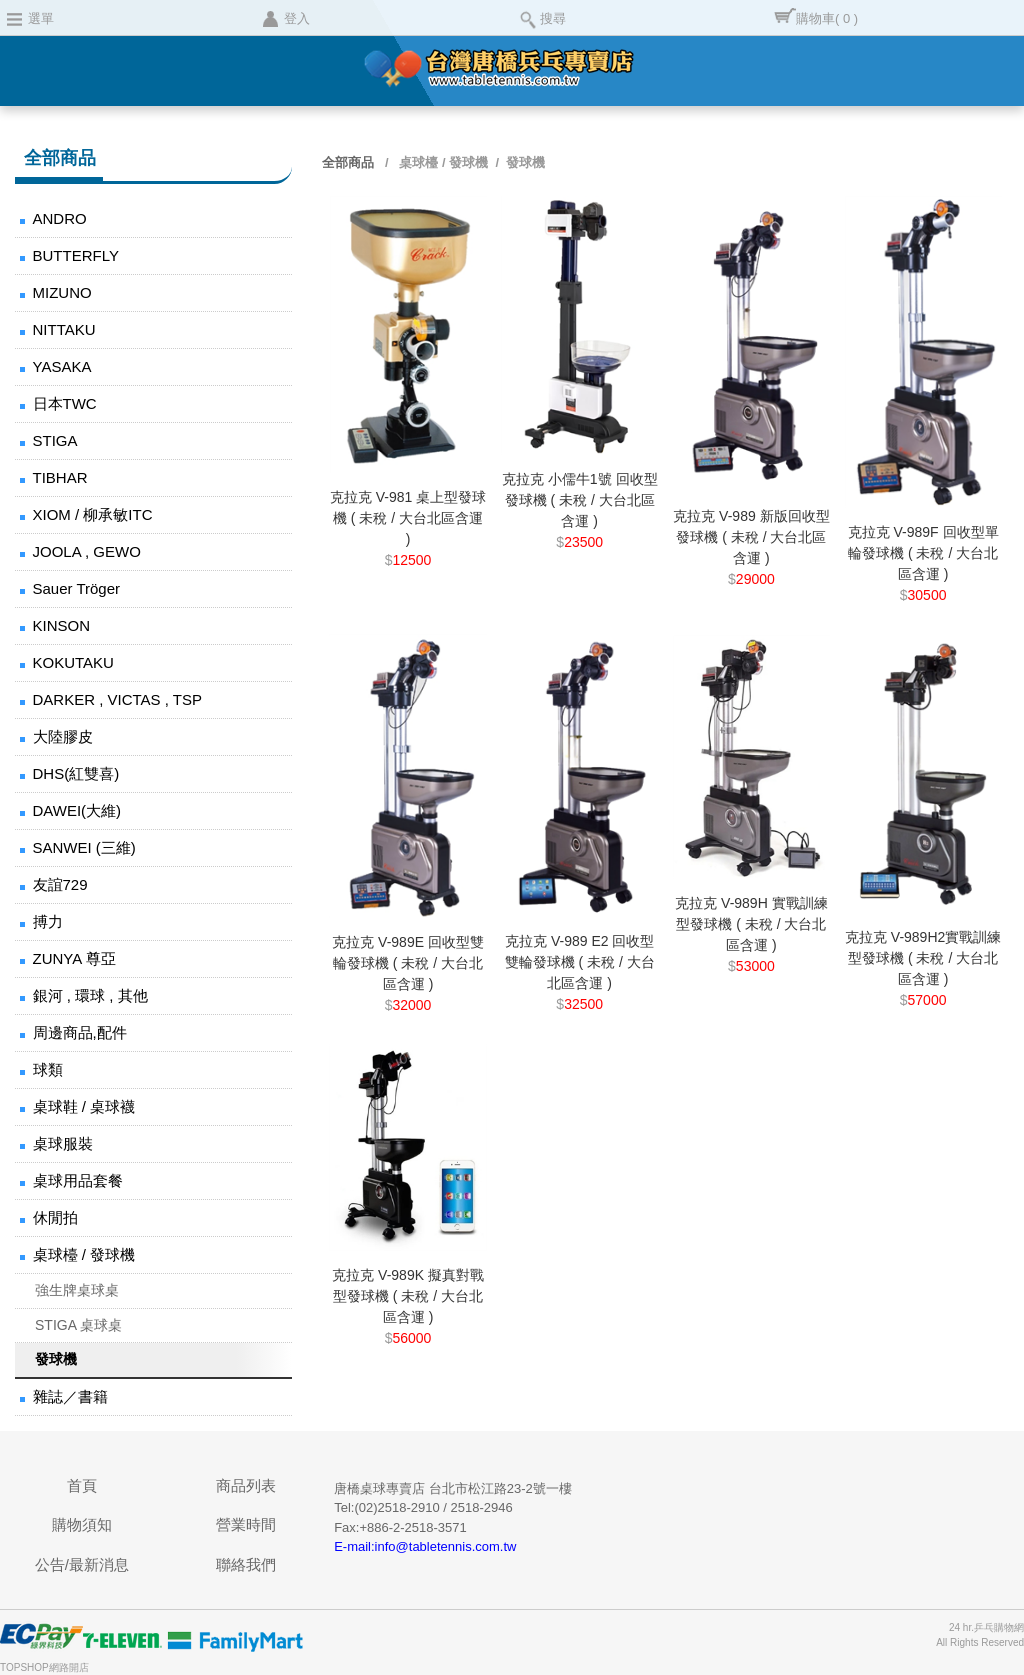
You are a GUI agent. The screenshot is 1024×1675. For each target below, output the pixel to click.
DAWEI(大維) (77, 810)
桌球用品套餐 (78, 1180)
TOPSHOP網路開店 (44, 1667)
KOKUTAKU (73, 662)
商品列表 (246, 1485)
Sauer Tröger (77, 588)
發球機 (56, 1359)
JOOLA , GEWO (87, 551)
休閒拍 (55, 1217)
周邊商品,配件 (80, 1032)
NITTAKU (64, 329)
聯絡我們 (246, 1564)
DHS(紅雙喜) (76, 773)
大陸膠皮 (63, 736)
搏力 (48, 921)
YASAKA (62, 366)
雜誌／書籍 (70, 1396)
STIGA (55, 440)
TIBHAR (60, 477)
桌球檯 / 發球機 (84, 1254)
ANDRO (60, 218)
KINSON (62, 625)
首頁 (82, 1485)
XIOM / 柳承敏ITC (93, 514)
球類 (48, 1069)
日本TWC (65, 403)
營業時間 (246, 1524)
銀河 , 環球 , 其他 (90, 995)
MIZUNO (62, 292)
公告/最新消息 (82, 1564)
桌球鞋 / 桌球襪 (84, 1106)
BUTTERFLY (76, 255)
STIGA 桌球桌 (78, 1325)
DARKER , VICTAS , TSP (117, 699)
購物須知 (82, 1524)
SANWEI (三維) (84, 847)
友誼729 (60, 884)
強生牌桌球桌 (77, 1290)
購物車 (827, 18)
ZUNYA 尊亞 (74, 958)
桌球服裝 (63, 1143)
